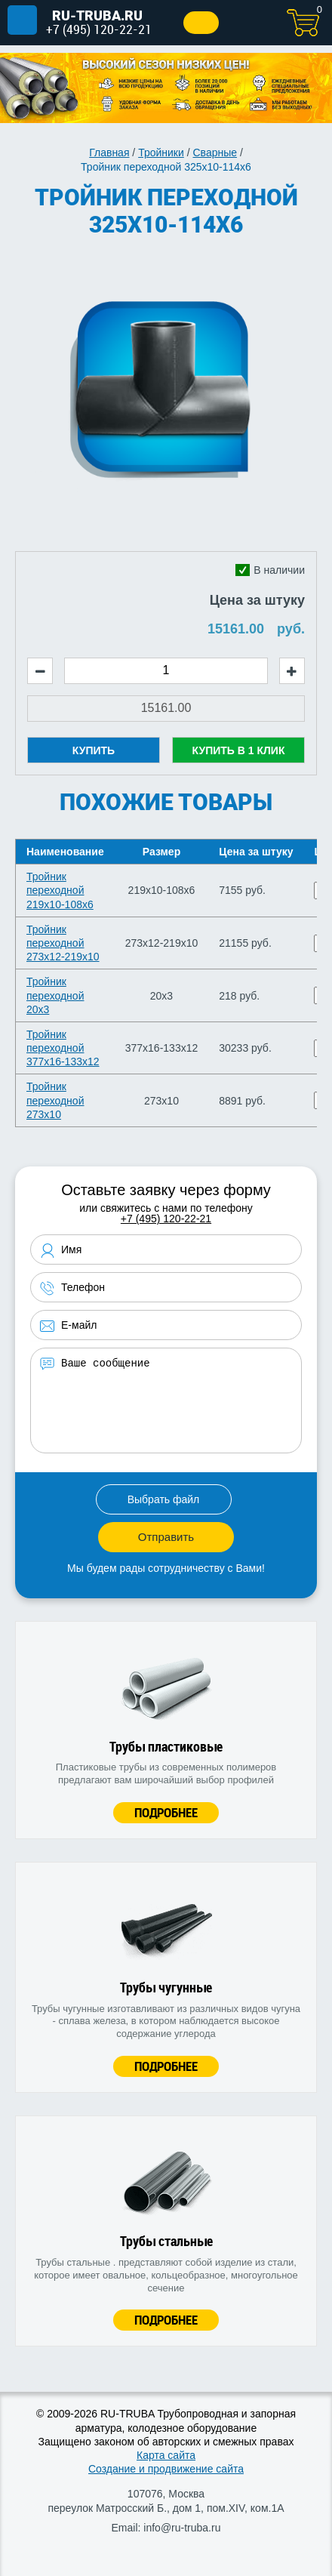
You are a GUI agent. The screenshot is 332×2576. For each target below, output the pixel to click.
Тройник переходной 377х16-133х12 (63, 1048)
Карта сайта (166, 2455)
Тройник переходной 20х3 (55, 995)
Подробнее (166, 1812)
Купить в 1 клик (238, 750)
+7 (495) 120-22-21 (99, 29)
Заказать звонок (201, 22)
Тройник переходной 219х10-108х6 (60, 890)
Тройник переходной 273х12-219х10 (63, 943)
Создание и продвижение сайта (166, 2469)
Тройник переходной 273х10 (55, 1100)
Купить (93, 750)
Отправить (166, 1536)
